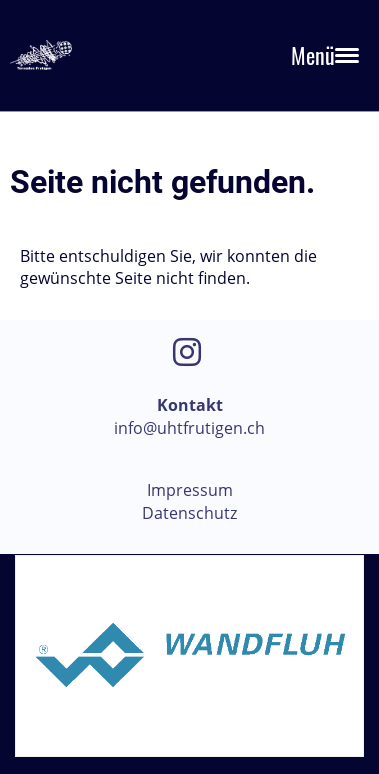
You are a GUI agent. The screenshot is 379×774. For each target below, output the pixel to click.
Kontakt (190, 405)
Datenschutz (189, 513)
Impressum (190, 490)
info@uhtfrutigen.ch (189, 428)
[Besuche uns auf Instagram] (187, 351)
